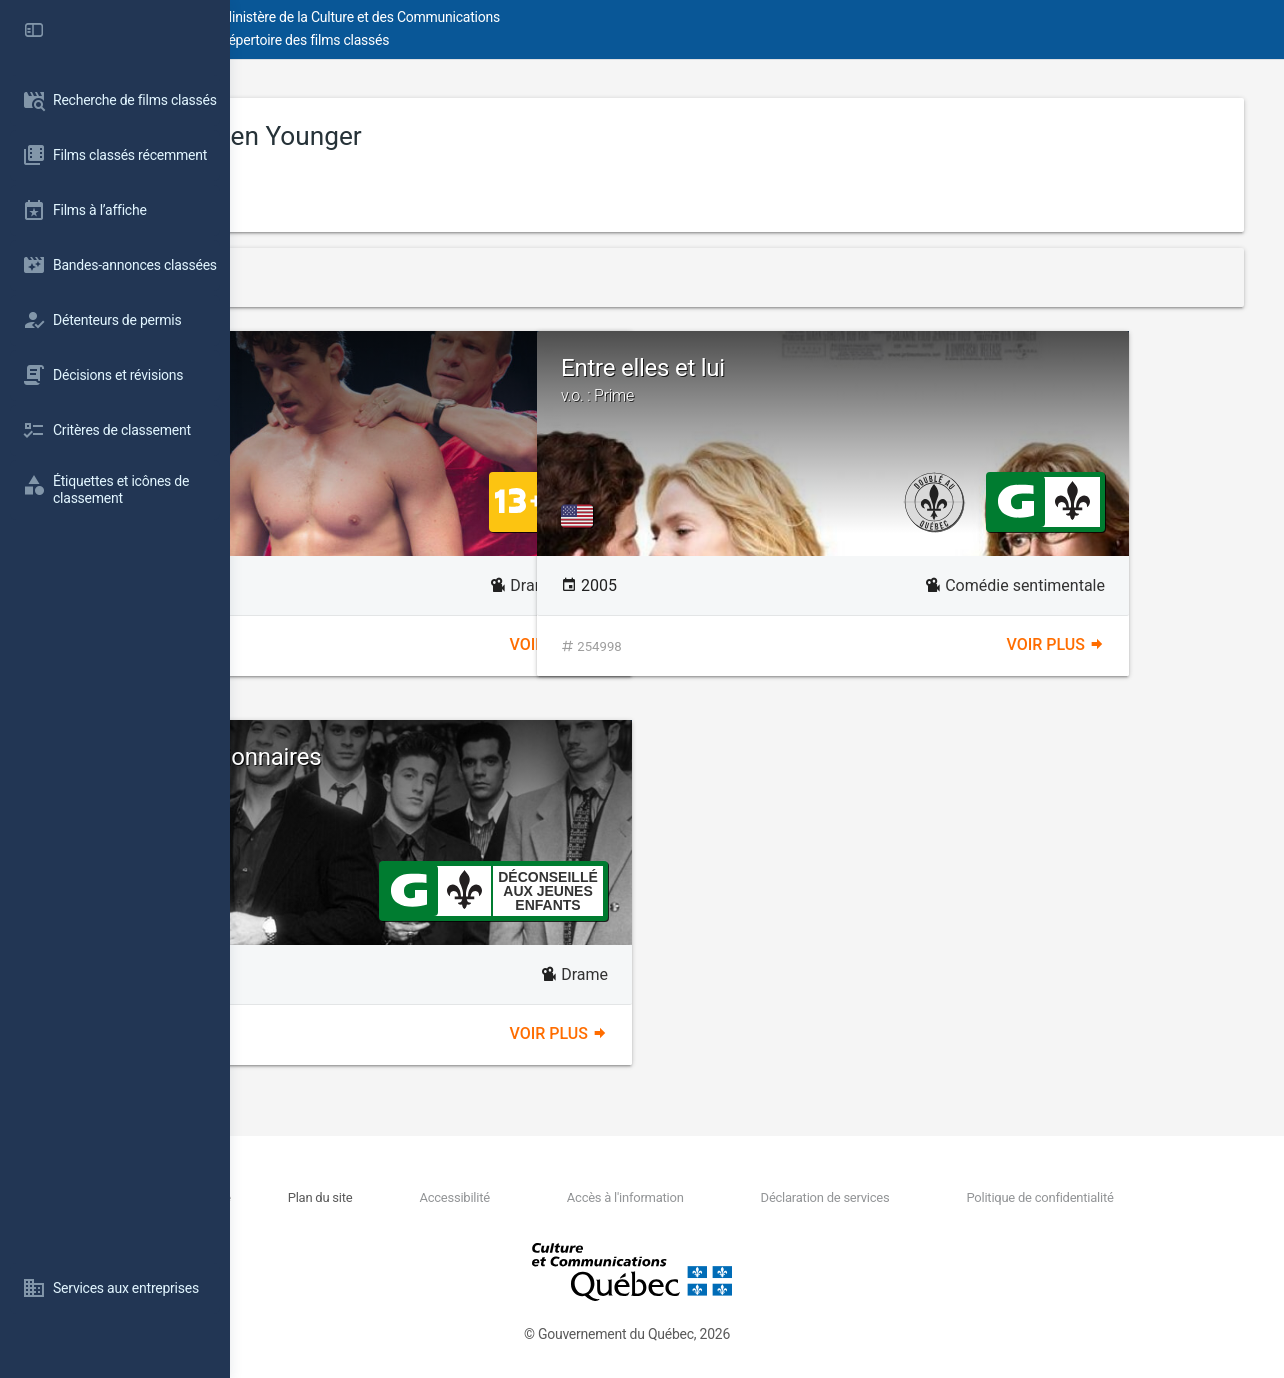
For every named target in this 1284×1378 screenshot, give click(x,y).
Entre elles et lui (1005, 380)
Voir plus (674, 644)
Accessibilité (588, 1197)
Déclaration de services (884, 1197)
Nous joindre (402, 1197)
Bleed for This (366, 368)
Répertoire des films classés (534, 40)
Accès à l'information (721, 1197)
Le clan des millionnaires (508, 769)
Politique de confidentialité (1062, 1197)
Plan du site (490, 1197)
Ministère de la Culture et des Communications (590, 17)
